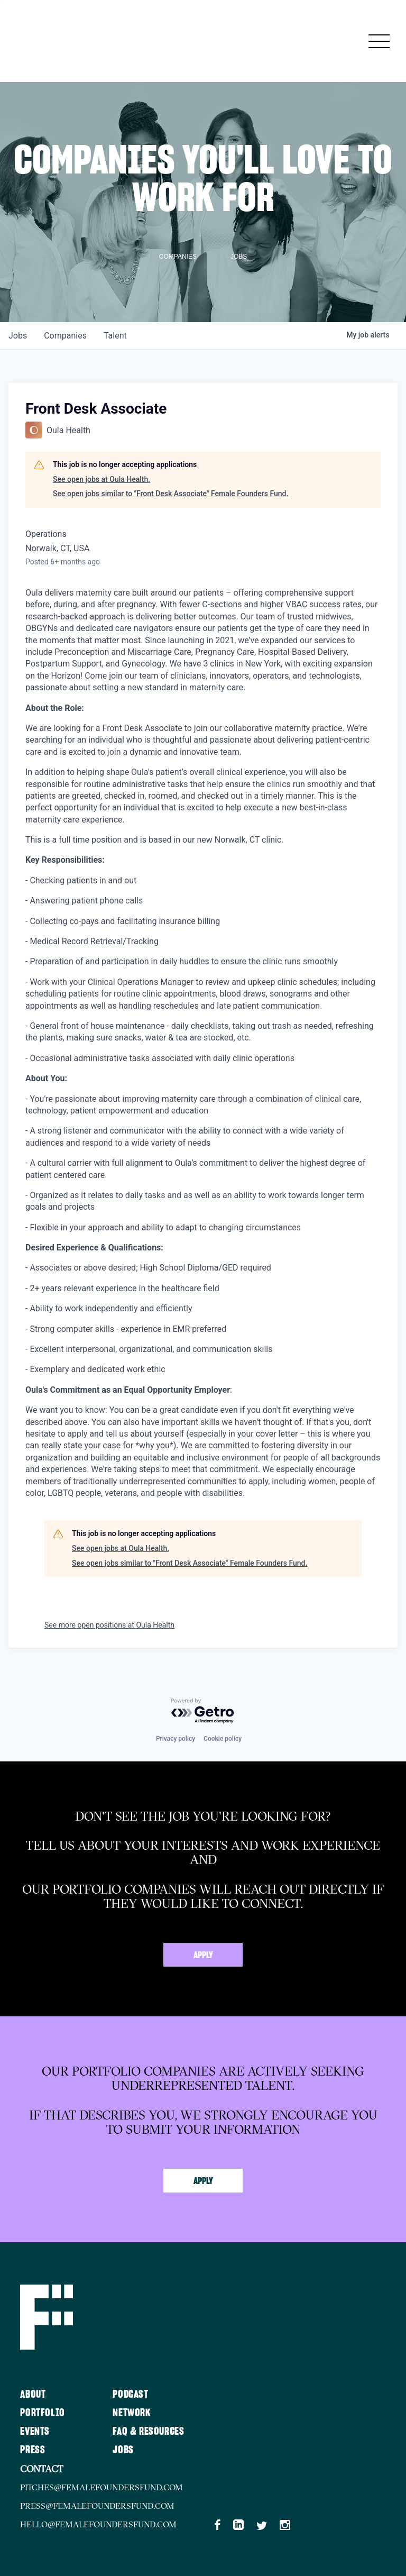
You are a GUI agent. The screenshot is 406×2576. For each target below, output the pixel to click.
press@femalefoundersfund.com (98, 2505)
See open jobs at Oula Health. (101, 479)
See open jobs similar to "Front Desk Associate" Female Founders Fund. (170, 493)
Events (35, 2431)
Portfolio (42, 2413)
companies (65, 336)
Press (32, 2450)
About (32, 2394)
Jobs (123, 2450)
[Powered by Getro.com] (203, 1711)
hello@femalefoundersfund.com (99, 2524)
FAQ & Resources (148, 2431)
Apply (203, 1955)
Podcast (130, 2394)
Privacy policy (175, 1738)
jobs (17, 336)
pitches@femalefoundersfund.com (102, 2487)
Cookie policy (223, 1738)
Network (132, 2413)
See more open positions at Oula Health (109, 1625)
